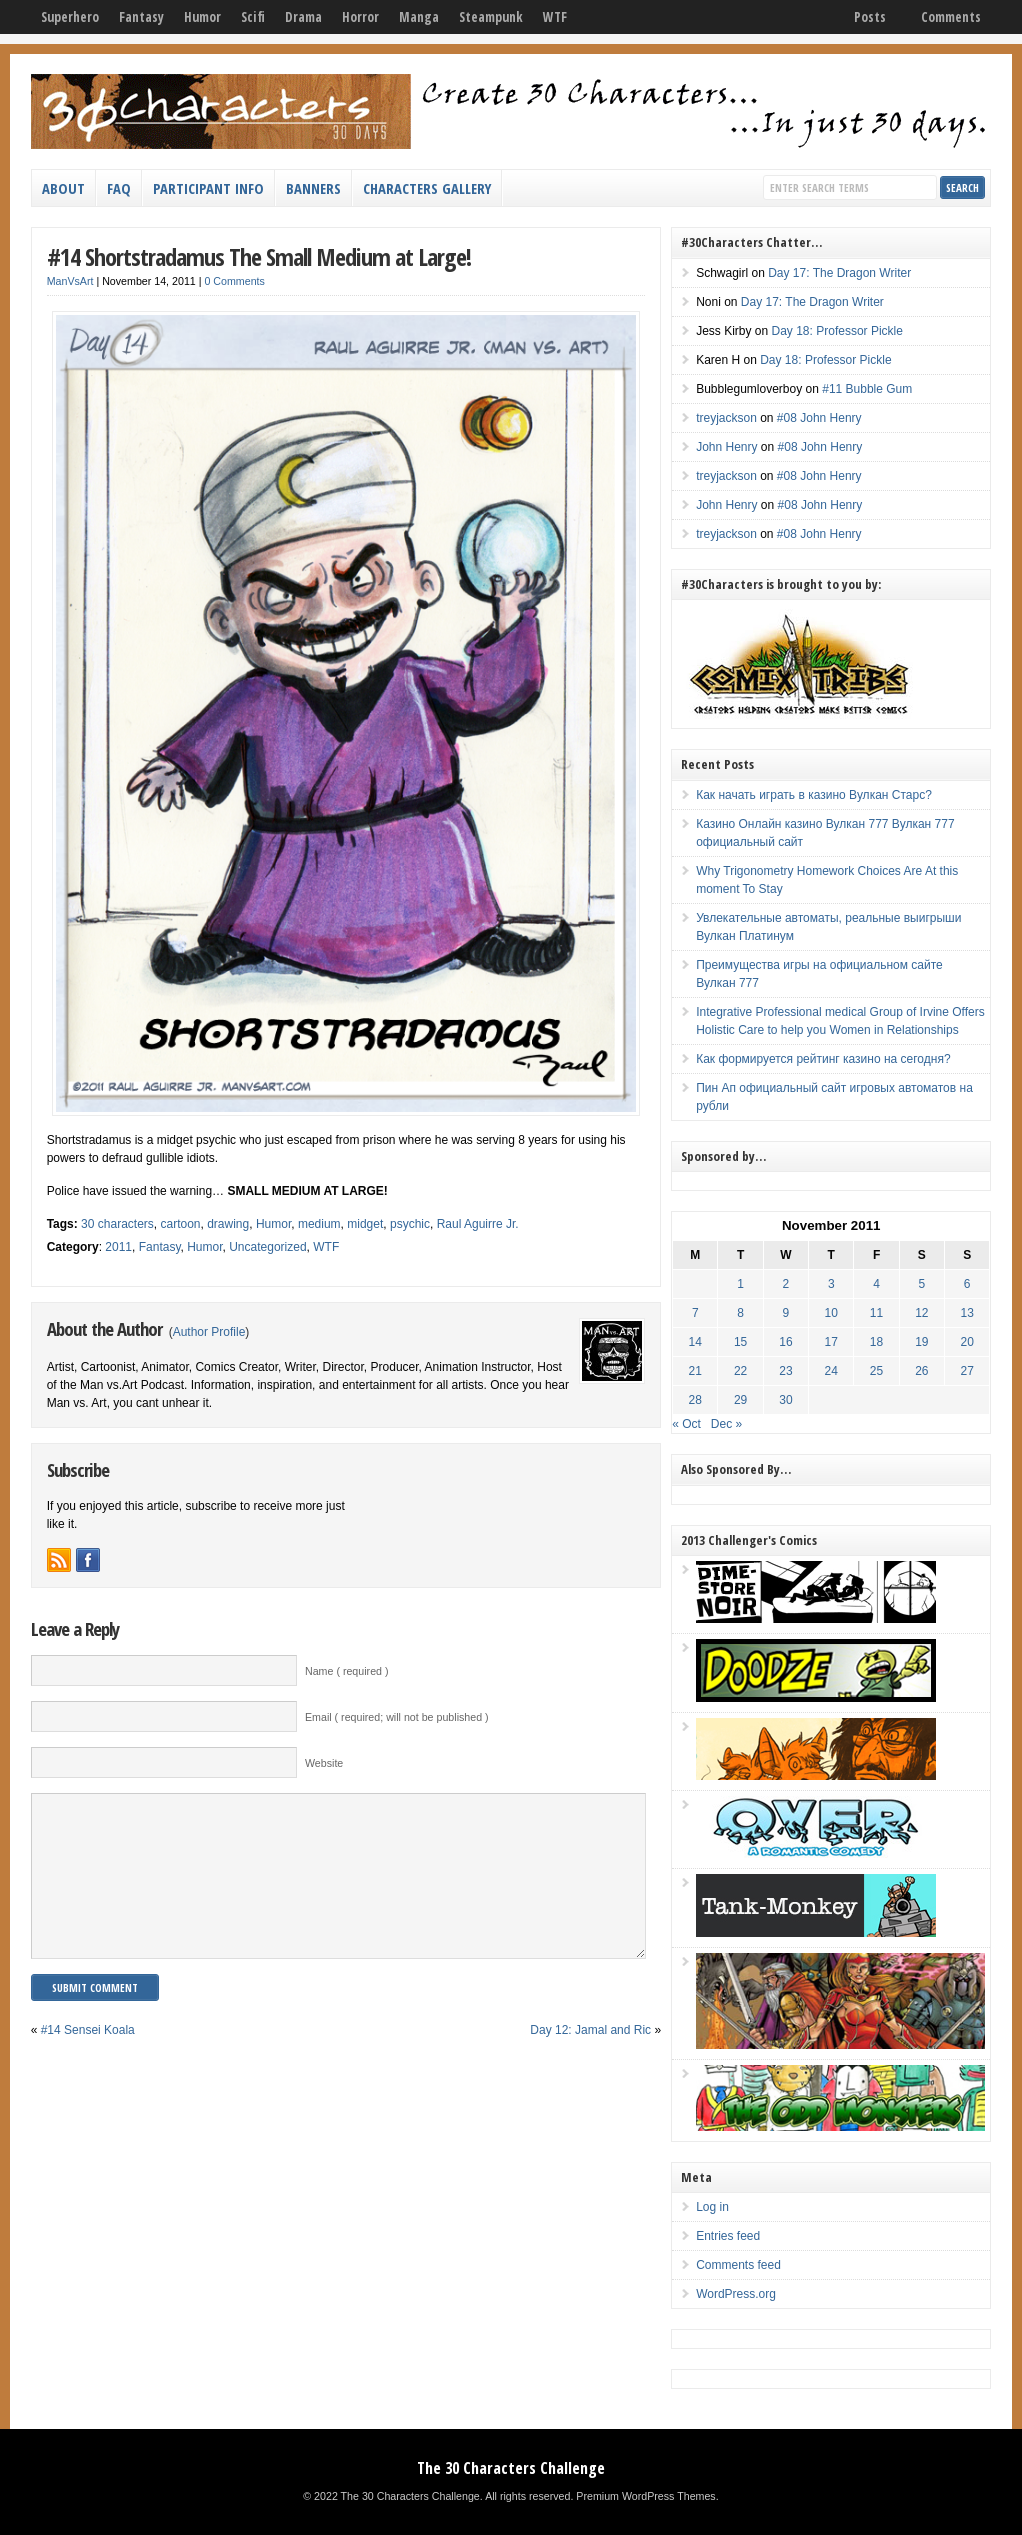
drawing (228, 1224)
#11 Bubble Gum (867, 389)
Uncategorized (267, 1247)
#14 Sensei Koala (88, 2060)
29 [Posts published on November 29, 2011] (740, 1400)
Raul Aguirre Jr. (478, 1224)
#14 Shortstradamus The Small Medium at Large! (259, 256)
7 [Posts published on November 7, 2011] (695, 1313)
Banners (313, 188)
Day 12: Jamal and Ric (590, 2060)
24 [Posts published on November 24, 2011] (831, 1371)
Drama (303, 17)
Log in (712, 2207)
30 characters (117, 1224)
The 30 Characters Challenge (511, 2468)
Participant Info (208, 188)
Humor (202, 17)
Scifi (253, 17)
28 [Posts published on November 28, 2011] (695, 1400)
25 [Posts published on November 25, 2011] (876, 1371)
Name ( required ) (347, 1671)
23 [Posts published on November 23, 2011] (785, 1371)
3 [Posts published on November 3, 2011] (831, 1284)
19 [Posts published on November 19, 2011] (921, 1342)
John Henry (726, 447)
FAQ (119, 188)
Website (324, 1763)
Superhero (70, 17)
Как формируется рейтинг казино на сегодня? (823, 1059)
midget (365, 1224)
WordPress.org (736, 2294)
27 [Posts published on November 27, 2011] (966, 1371)
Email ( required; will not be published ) (397, 1717)
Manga (419, 17)
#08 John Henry (819, 418)
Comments (951, 17)
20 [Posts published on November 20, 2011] (966, 1342)
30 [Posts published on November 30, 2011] (785, 1400)
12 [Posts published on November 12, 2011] (921, 1313)
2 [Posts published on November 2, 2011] (786, 1284)
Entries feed (728, 2236)
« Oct (686, 1424)
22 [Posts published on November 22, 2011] (740, 1371)
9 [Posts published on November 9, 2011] (786, 1313)
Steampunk (491, 17)
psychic (410, 1224)
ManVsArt (70, 281)
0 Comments (234, 281)
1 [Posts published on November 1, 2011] (740, 1284)
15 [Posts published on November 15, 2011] (740, 1342)
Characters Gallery (427, 188)
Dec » (726, 1424)
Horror (360, 17)
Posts (870, 17)
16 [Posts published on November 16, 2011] (785, 1342)
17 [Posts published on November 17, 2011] (831, 1342)
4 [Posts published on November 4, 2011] (876, 1284)
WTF (555, 17)
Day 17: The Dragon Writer (839, 273)
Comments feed (738, 2265)
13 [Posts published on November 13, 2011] (966, 1313)
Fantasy (141, 17)
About (63, 188)
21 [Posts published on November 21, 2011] (695, 1371)
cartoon (180, 1224)
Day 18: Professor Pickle (837, 331)
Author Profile (209, 1332)
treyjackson (726, 418)
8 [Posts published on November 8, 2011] (740, 1313)
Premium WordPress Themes (645, 2496)
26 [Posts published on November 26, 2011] (921, 1371)
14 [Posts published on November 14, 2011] (695, 1342)
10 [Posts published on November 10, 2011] (831, 1313)
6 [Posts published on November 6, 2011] (967, 1284)
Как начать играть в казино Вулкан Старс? (814, 795)
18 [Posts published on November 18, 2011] (876, 1342)
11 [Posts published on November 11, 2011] (876, 1313)
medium (319, 1224)
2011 (118, 1247)
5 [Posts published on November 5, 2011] (922, 1284)
